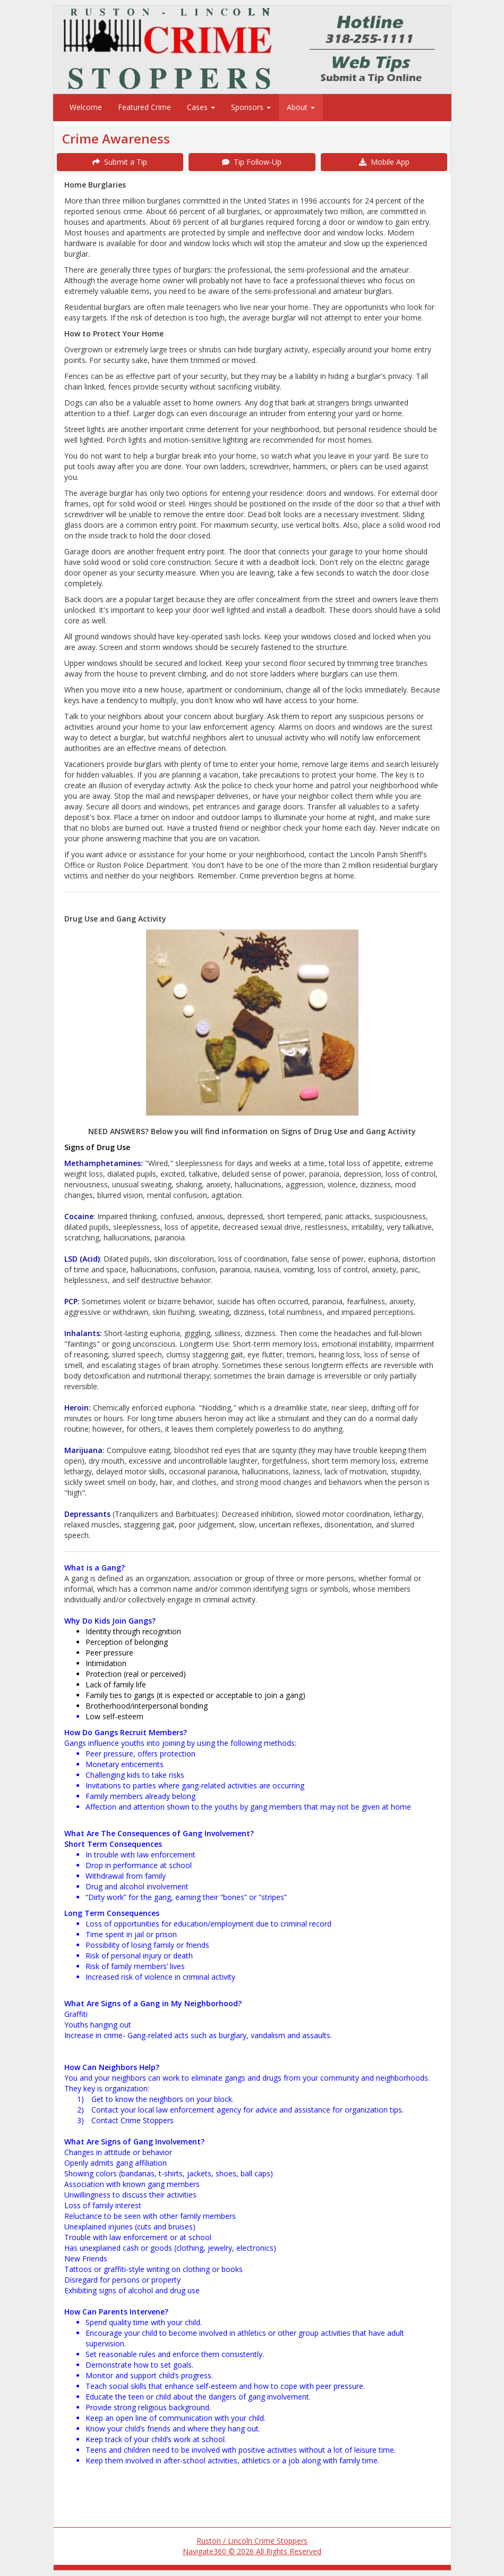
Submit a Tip (119, 162)
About (301, 107)
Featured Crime (144, 107)
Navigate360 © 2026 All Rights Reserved (252, 2551)
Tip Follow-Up (251, 162)
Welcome (86, 107)
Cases (201, 107)
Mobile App (384, 162)
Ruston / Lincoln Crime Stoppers (252, 2541)
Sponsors (251, 107)
